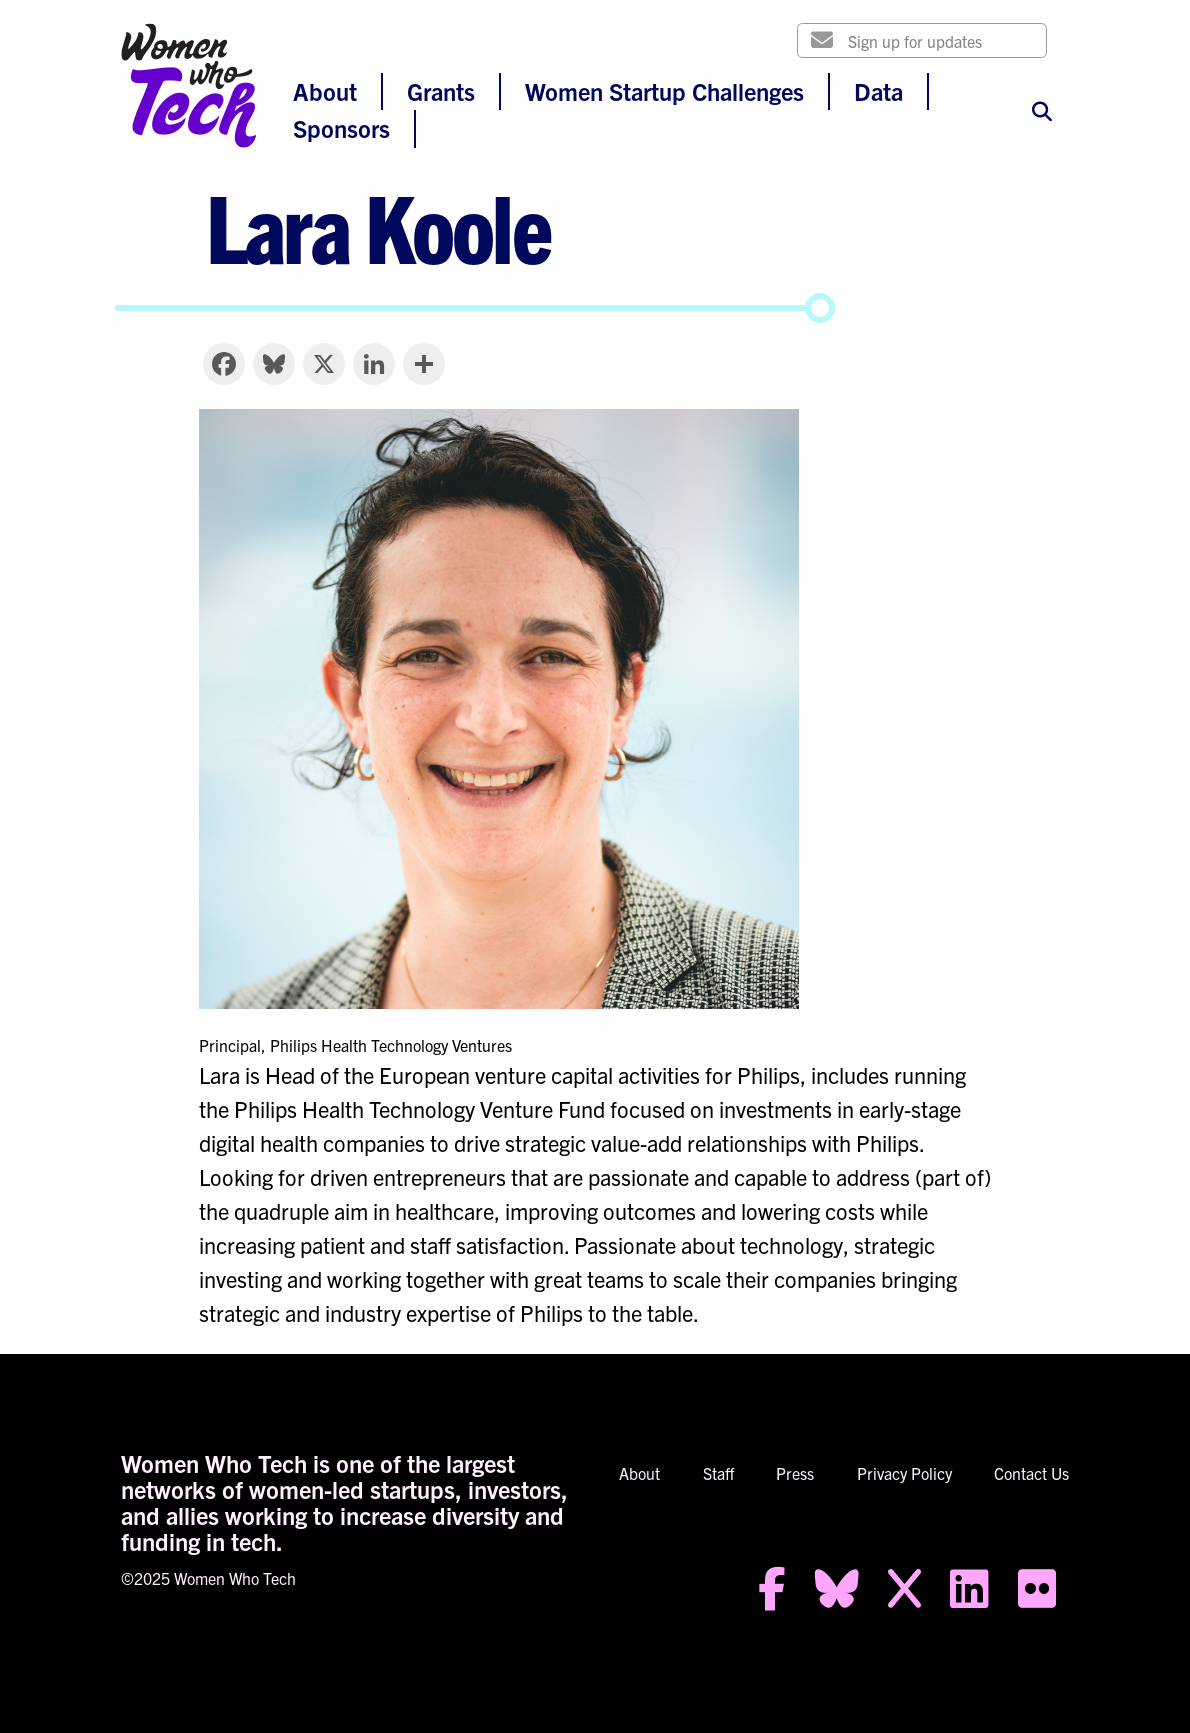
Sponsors (341, 128)
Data (878, 91)
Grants (441, 91)
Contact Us (1031, 1473)
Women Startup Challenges (664, 91)
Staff (718, 1473)
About (325, 91)
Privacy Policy (904, 1473)
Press (795, 1473)
